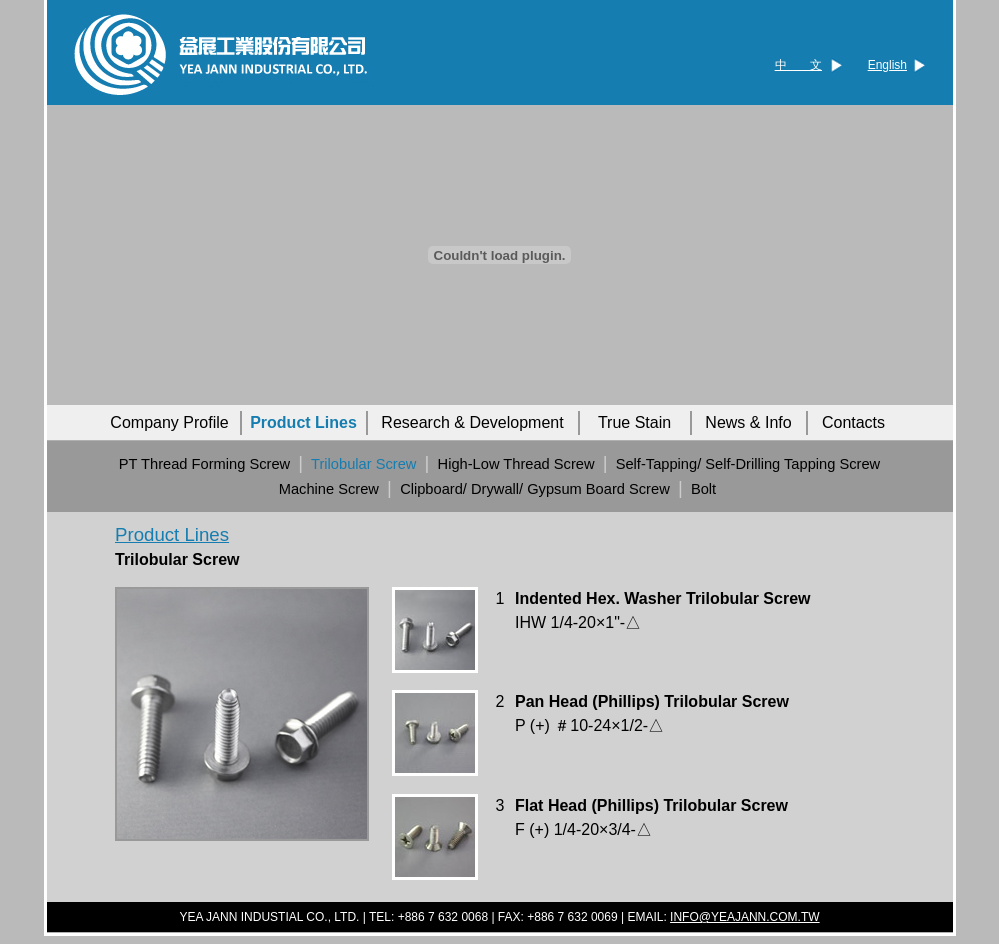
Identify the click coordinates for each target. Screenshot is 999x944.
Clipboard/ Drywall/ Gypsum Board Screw (535, 489)
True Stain (634, 422)
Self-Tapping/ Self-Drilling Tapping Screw (748, 464)
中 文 (798, 65)
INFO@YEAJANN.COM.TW (745, 917)
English (887, 65)
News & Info (748, 422)
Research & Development (472, 422)
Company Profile (169, 422)
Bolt (703, 489)
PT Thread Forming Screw (204, 464)
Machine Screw (329, 489)
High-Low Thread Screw (516, 464)
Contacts (853, 422)
